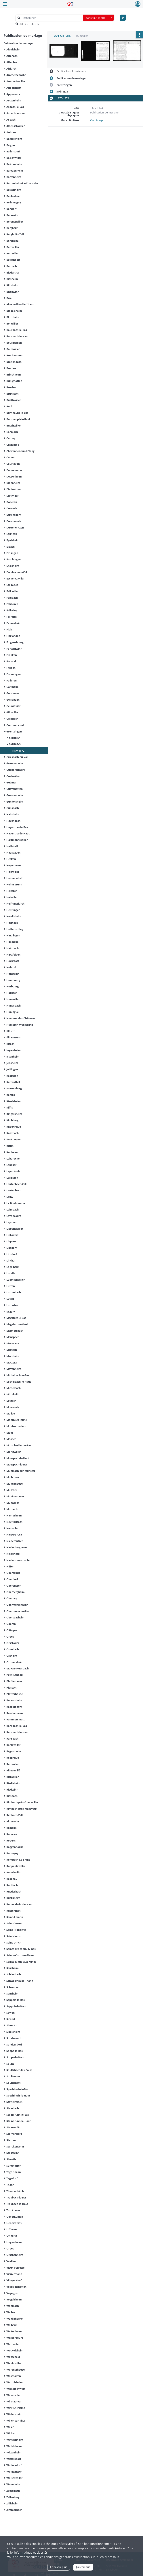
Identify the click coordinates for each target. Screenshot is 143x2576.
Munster (11, 1490)
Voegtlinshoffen (16, 2286)
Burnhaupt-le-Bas (17, 412)
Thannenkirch (15, 2191)
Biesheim (12, 279)
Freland (11, 661)
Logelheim (13, 1267)
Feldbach (12, 597)
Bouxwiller (13, 349)
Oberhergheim (15, 1592)
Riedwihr (12, 1789)
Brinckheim (13, 374)
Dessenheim (14, 476)
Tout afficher (62, 35)
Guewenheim (14, 795)
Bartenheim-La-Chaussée (22, 183)
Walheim (12, 2325)
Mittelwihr (13, 1394)
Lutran (10, 1286)
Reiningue (12, 1757)
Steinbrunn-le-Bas (17, 2114)
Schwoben (12, 1987)
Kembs (10, 1095)
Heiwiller (12, 897)
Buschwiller (13, 425)
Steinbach (12, 2108)
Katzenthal (13, 1082)
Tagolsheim (13, 2172)
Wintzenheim (14, 2439)
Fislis (9, 629)
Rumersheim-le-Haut (19, 1904)
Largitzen (12, 1177)
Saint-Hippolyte (16, 1929)
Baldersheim (14, 138)
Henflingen (13, 910)
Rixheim (11, 1828)
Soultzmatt (13, 2082)
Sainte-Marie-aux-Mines (21, 1961)
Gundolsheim (14, 801)
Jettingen (12, 1069)
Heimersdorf (14, 878)
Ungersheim (14, 2242)
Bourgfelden (14, 342)
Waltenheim (14, 2331)
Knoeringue (13, 1126)
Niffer (10, 1566)
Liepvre (11, 1241)
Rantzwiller (13, 1745)
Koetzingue (13, 1139)
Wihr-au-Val (13, 2401)
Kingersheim (14, 1114)
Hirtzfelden (13, 954)
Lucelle (10, 1273)
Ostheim (11, 1655)
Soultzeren (13, 2076)
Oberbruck (13, 1573)
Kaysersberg (14, 1088)
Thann (10, 2184)
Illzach (10, 1044)
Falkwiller (12, 591)
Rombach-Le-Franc (18, 1859)
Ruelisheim (13, 1898)
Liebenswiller (14, 1228)
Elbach (10, 546)
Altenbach (12, 62)
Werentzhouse (15, 2369)
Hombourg (13, 980)
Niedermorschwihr (18, 1560)
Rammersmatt (15, 1719)
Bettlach (11, 266)
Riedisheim (13, 1783)
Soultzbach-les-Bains (19, 2070)
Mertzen (11, 1349)
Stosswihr (12, 2153)
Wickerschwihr (15, 2388)
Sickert (10, 2019)
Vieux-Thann (14, 2274)
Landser (11, 1165)
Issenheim (12, 1056)
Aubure (11, 132)
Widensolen (13, 2395)
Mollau (10, 1413)
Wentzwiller (13, 2363)
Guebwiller (13, 776)
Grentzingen (14, 731)
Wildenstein (13, 2414)
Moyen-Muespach (17, 1668)
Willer (10, 2427)
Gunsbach (12, 808)
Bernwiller (12, 247)
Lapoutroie (13, 1171)
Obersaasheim (15, 1617)
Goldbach (12, 718)
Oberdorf (12, 1579)
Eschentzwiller (15, 578)
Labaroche (13, 1158)
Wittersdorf (13, 2459)
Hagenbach (13, 820)
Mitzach (11, 1400)
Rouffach (12, 1885)
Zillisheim (12, 2503)
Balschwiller (13, 158)
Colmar (11, 457)
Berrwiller (12, 253)
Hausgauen (13, 852)
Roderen (11, 1834)
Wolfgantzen (14, 2471)
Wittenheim (13, 2452)
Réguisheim (13, 1751)
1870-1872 (18, 750)
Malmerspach (14, 1330)
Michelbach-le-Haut (18, 1381)
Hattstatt (12, 846)
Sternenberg (14, 2133)
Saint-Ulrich (13, 1942)
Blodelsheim (14, 311)
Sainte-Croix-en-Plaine (20, 1955)
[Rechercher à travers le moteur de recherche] (51, 18)
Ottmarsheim (14, 1662)
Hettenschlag (14, 929)
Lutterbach (13, 1305)
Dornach (11, 508)
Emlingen (12, 553)
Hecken (11, 859)
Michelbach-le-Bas (17, 1375)
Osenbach (12, 1649)
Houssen (11, 993)
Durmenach (13, 521)
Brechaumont (15, 355)
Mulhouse (12, 1477)
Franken (11, 655)
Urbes (10, 2248)
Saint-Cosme (14, 1923)
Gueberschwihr (15, 769)
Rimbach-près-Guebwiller (22, 1802)
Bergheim (12, 228)
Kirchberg (12, 1120)
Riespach (12, 1796)
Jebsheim (12, 1063)
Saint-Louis (13, 1936)
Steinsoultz (13, 2127)
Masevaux (12, 1343)
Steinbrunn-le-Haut (18, 2121)
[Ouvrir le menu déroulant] (5, 4)
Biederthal (12, 272)
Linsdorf (11, 1254)
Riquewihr (12, 1821)
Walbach (11, 2312)
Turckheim (13, 2210)
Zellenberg (13, 2497)
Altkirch (11, 68)
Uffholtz (11, 2235)
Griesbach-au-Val (17, 757)
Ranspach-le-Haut (17, 1732)
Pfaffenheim (14, 1681)
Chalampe (12, 444)
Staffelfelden (14, 2102)
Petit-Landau (14, 1675)
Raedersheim (14, 1713)
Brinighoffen (14, 381)
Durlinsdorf (13, 514)
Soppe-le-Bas (14, 2051)
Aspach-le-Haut (16, 113)
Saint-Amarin (14, 1917)
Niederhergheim (16, 1547)
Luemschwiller (15, 1279)
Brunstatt (12, 393)
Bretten (11, 368)
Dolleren (11, 502)
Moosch (11, 1439)
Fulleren (11, 680)
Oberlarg (11, 1598)
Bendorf (11, 209)
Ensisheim (12, 565)
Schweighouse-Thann (19, 1980)
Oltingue (11, 1630)
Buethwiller (13, 400)
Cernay (10, 438)
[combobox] (98, 18)
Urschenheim (14, 2255)
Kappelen (12, 1075)
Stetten (11, 2140)
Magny (10, 1311)
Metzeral (11, 1362)
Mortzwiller (13, 1451)
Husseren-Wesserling (19, 1024)
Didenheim (13, 483)
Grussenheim (14, 763)
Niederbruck (14, 1534)
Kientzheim (13, 1101)
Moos (9, 1432)
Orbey (10, 1636)
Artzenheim (13, 100)
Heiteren (11, 891)
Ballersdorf (13, 151)
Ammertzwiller (15, 81)
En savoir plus (58, 2567)
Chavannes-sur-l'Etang (20, 451)
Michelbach (13, 1388)
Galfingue (12, 687)
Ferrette (11, 616)
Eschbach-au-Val (16, 572)
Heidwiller (12, 871)
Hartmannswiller (17, 840)
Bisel (9, 298)
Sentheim (12, 1993)
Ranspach (12, 1738)
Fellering (11, 610)
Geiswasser (13, 706)
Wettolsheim (14, 2382)
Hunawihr (12, 999)
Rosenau (11, 1879)
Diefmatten (13, 489)
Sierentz (11, 2025)
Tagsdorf (11, 2178)
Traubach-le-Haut (17, 2204)
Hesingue (12, 922)
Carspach (12, 432)
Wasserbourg (14, 2337)
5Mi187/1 (15, 738)
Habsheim (12, 814)
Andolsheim (14, 87)
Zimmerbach (14, 2510)
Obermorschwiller (17, 1611)
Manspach (12, 1337)
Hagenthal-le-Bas (17, 827)
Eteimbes (12, 585)
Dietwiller (12, 495)
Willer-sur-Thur (15, 2420)
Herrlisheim (13, 916)
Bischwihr (12, 291)
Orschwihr (12, 1643)
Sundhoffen (13, 2165)
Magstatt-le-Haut (17, 1324)
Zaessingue (13, 2490)
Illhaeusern (13, 1037)
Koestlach (12, 1133)
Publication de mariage (18, 43)
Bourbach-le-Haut (17, 336)
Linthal (10, 1260)
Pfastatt (11, 1687)
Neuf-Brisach (14, 1522)
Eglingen (11, 534)
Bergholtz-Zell (15, 234)
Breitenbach (14, 361)
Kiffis (9, 1107)
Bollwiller (12, 323)
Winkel (10, 2433)
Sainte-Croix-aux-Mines (21, 1949)
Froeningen (13, 674)
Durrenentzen (15, 527)
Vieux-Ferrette (15, 2267)
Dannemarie (14, 470)
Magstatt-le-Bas (16, 1318)
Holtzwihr (12, 973)
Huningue (12, 1012)
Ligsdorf (11, 1247)
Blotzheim (12, 317)
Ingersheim (13, 1050)
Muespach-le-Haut (17, 1458)
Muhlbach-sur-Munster (20, 1471)
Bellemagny (13, 202)
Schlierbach (13, 1974)
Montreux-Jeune (16, 1420)
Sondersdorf (14, 2044)
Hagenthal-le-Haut (18, 833)
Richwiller (12, 1777)
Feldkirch (12, 604)
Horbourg (12, 986)
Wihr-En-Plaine (15, 2408)
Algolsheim (13, 49)
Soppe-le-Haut (15, 2057)
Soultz (10, 2063)
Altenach (12, 56)
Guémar (11, 782)
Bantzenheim (14, 170)
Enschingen (13, 559)
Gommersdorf (15, 725)
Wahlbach (12, 2306)
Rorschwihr (13, 1872)
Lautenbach (13, 1190)
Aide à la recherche (30, 24)
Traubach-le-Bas (16, 2197)
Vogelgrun (12, 2293)
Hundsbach (13, 1005)
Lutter (10, 1298)
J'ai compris (83, 2567)
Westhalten (13, 2376)
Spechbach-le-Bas (17, 2089)
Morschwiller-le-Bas (18, 1445)
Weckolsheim (14, 2350)
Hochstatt (12, 961)
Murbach (12, 1509)
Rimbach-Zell (14, 1815)
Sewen (10, 2012)
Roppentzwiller (15, 1866)
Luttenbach (13, 1292)
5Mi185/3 (15, 744)
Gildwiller (12, 712)
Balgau (10, 145)
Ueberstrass (14, 2223)
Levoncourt (13, 1216)
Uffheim (11, 2229)
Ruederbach (13, 1891)
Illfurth (10, 1031)
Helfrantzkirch (15, 903)
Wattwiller (13, 2344)
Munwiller (12, 1502)
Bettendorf (13, 260)
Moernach (12, 1407)
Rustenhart (13, 1910)
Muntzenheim (15, 1496)
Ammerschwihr (16, 75)
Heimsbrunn (14, 884)
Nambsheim (14, 1515)
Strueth (11, 2159)
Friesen (11, 667)
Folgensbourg (15, 642)
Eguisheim (12, 540)
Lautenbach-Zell (16, 1184)
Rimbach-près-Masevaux (21, 1808)
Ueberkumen (14, 2216)
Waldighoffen (14, 2318)
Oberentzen (13, 1585)
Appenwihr (13, 94)
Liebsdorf (12, 1235)
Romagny (12, 1853)
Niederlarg (13, 1553)
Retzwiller (12, 1764)
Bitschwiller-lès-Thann (20, 304)
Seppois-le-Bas (15, 2000)
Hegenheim (13, 865)
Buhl (9, 406)
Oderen (11, 1624)
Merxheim (12, 1356)
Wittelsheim (14, 2446)
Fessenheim (13, 623)
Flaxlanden (13, 636)
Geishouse (12, 693)
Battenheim (13, 189)
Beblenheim (13, 196)
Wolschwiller (14, 2478)
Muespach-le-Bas (17, 1464)
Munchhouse (14, 1483)
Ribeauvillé (13, 1770)
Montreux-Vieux (16, 1426)
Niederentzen (14, 1541)
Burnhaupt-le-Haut (18, 419)
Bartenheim (13, 177)
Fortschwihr (14, 648)
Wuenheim (13, 2484)
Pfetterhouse (14, 1694)
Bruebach (12, 387)
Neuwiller (12, 1528)
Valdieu (11, 2261)
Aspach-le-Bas (15, 107)
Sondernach (13, 2038)
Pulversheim (14, 1700)
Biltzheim (12, 285)
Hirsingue (12, 942)
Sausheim (12, 1968)
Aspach (11, 119)
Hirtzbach (12, 948)
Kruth (10, 1145)
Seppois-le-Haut (16, 2006)
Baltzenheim (14, 164)
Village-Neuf (14, 2280)
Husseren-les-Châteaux (20, 1018)
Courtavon (13, 463)
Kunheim (12, 1152)
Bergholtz (12, 240)
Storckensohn (15, 2146)
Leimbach (12, 1209)
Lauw (9, 1196)
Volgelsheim (14, 2299)
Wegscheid (13, 2357)
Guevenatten (14, 789)
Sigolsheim (13, 2031)
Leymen (11, 1222)
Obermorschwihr (17, 1604)
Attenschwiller (15, 126)
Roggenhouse (14, 1847)
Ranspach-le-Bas (16, 1726)
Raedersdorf (14, 1706)
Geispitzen (13, 699)
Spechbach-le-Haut (18, 2095)
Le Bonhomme (15, 1203)
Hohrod (11, 967)
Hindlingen (13, 935)
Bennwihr (12, 215)
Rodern (11, 1840)
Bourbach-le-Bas (16, 330)
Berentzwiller (14, 221)
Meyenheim (13, 1369)
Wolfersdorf (13, 2465)
